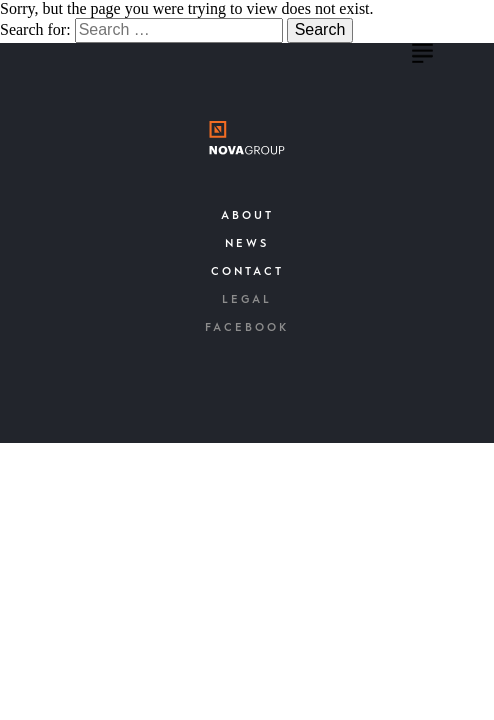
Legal (247, 300)
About (247, 216)
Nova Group (143, 59)
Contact (247, 272)
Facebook (247, 328)
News (247, 244)
